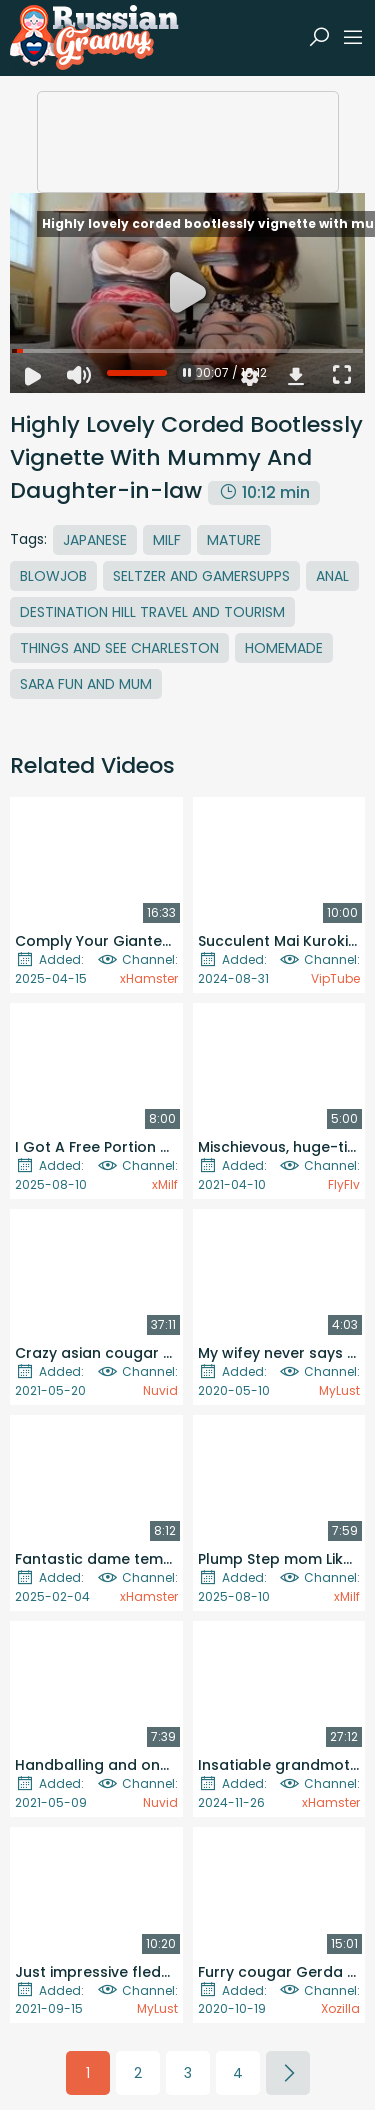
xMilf (165, 1184)
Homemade (284, 648)
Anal (332, 576)
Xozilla (340, 2008)
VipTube (335, 978)
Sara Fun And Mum (86, 684)
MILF (167, 540)
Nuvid (160, 1390)
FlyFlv (344, 1184)
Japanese (95, 540)
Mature (234, 540)
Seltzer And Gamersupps (201, 576)
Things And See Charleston (119, 648)
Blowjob (53, 576)
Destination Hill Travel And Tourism (152, 612)
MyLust (339, 1390)
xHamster (149, 978)
